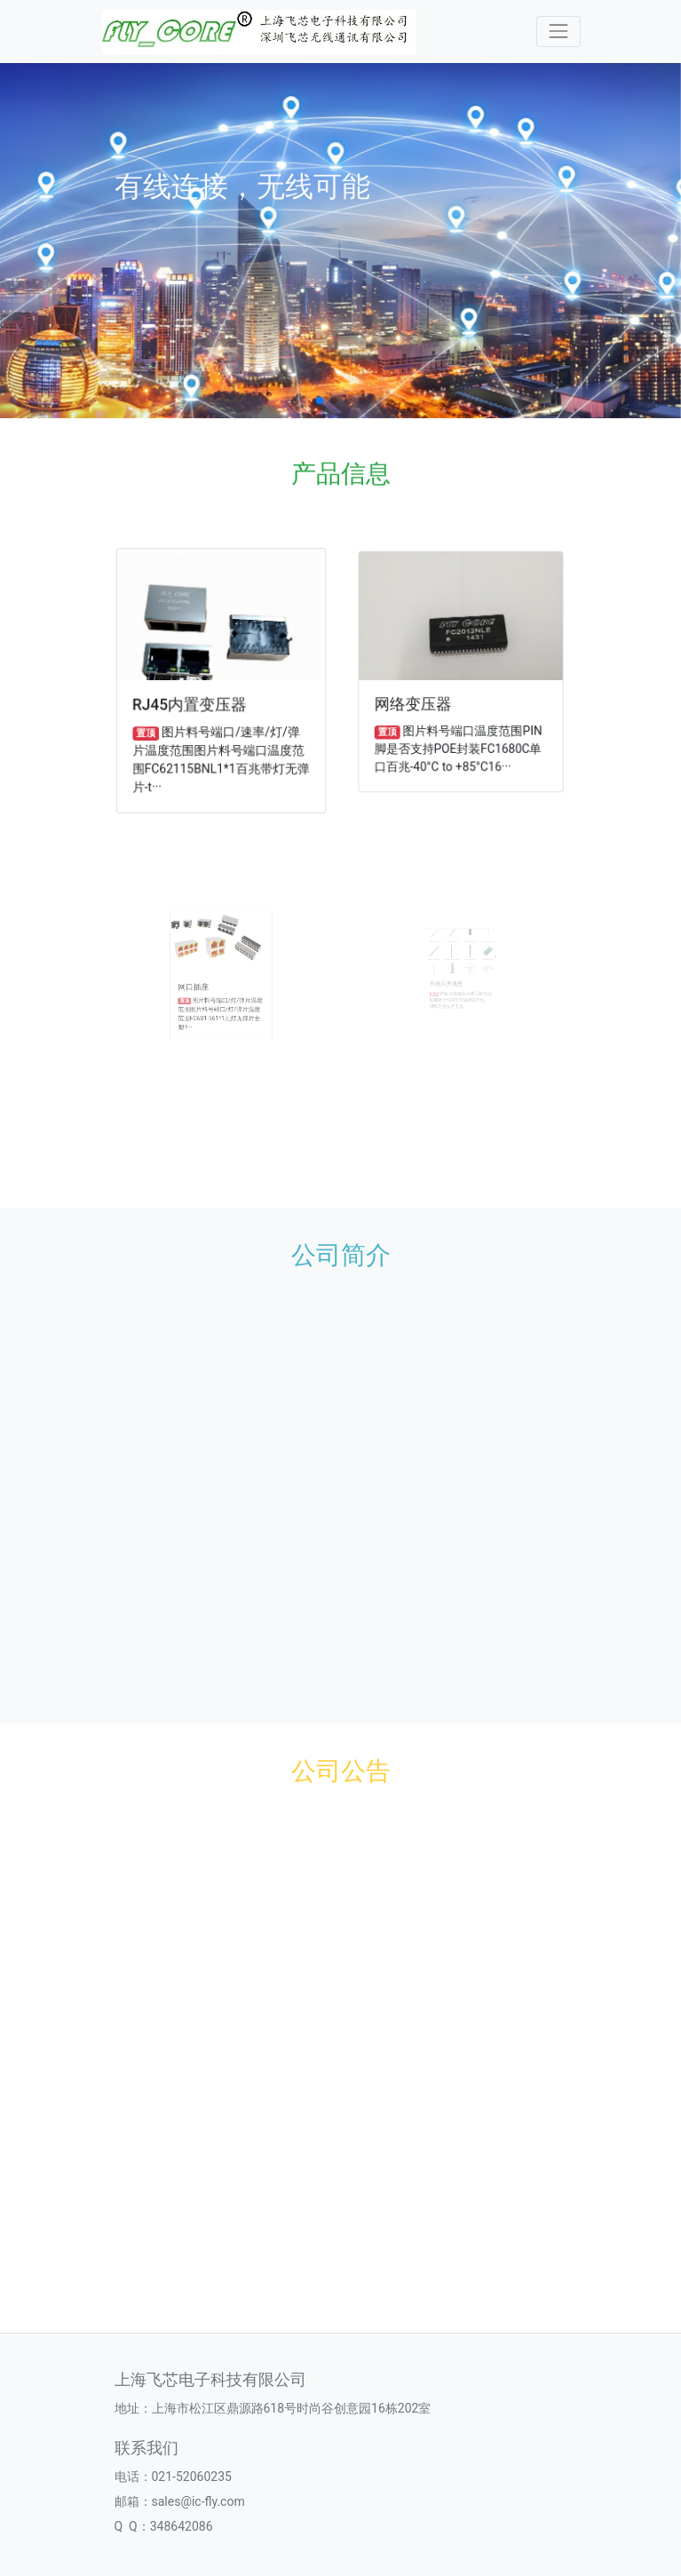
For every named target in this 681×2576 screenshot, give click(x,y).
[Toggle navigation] (558, 31)
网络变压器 (417, 701)
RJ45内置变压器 (191, 702)
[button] (319, 400)
